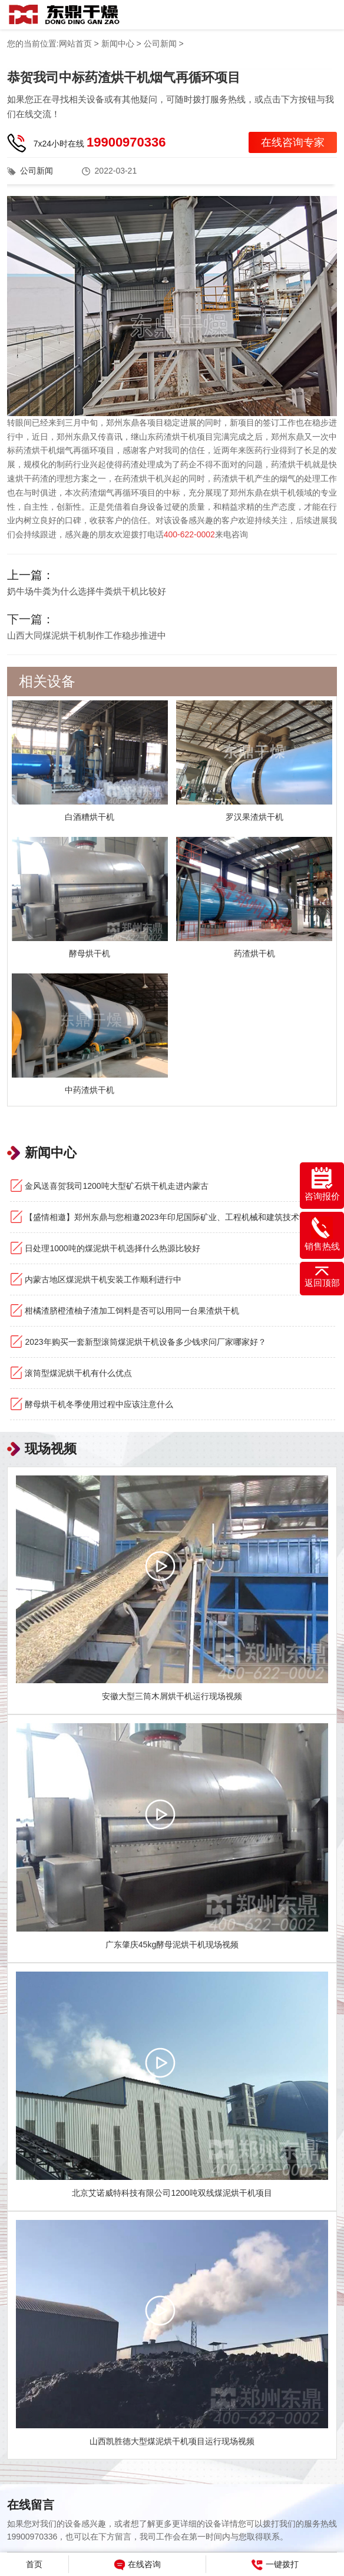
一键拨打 (275, 2565)
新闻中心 (117, 43)
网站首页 (75, 43)
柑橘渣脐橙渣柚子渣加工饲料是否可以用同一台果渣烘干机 (132, 1310)
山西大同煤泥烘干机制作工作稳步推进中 (86, 635)
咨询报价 (322, 1184)
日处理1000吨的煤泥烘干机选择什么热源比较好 (112, 1248)
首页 (34, 2564)
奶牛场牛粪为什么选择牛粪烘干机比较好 (86, 591)
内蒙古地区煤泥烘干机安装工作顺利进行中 (103, 1279)
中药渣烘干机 (89, 1090)
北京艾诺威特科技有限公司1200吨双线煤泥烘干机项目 (172, 2193)
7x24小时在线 (100, 142)
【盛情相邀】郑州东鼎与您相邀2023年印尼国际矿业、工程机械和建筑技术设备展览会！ (180, 1217)
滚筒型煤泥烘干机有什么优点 (78, 1373)
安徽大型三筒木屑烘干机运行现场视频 (172, 1696)
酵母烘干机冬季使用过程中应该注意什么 (99, 1404)
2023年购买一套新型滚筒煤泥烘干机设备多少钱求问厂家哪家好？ (145, 1342)
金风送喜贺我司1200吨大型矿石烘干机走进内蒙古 (116, 1186)
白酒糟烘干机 (89, 817)
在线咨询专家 (293, 142)
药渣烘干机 (254, 953)
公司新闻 (160, 43)
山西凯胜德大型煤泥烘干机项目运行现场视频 (172, 2441)
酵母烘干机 (89, 953)
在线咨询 (137, 2565)
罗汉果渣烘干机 (254, 817)
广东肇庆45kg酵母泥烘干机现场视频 (172, 1944)
